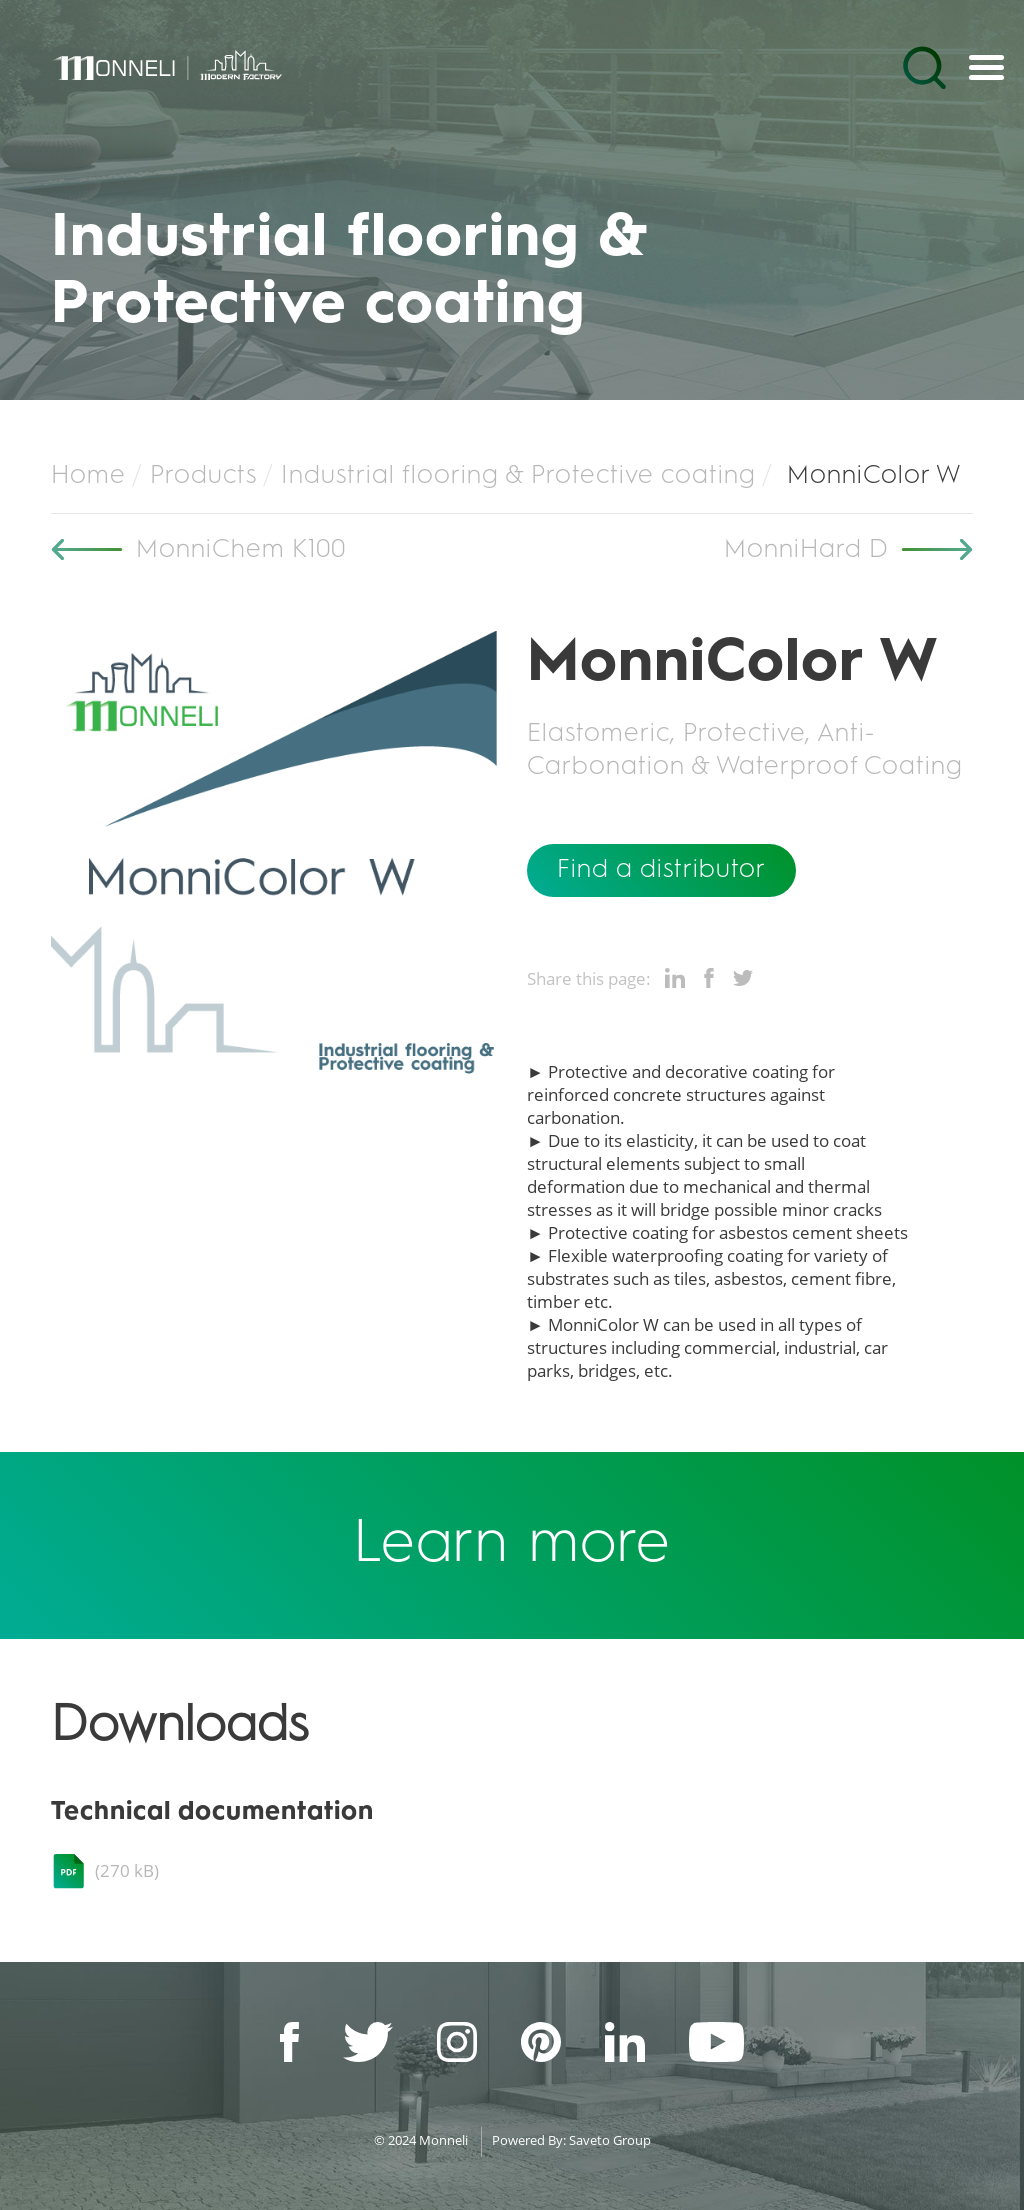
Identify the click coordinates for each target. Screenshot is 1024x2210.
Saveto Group (610, 2140)
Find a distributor (661, 870)
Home (88, 476)
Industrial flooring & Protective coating (518, 476)
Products (203, 476)
